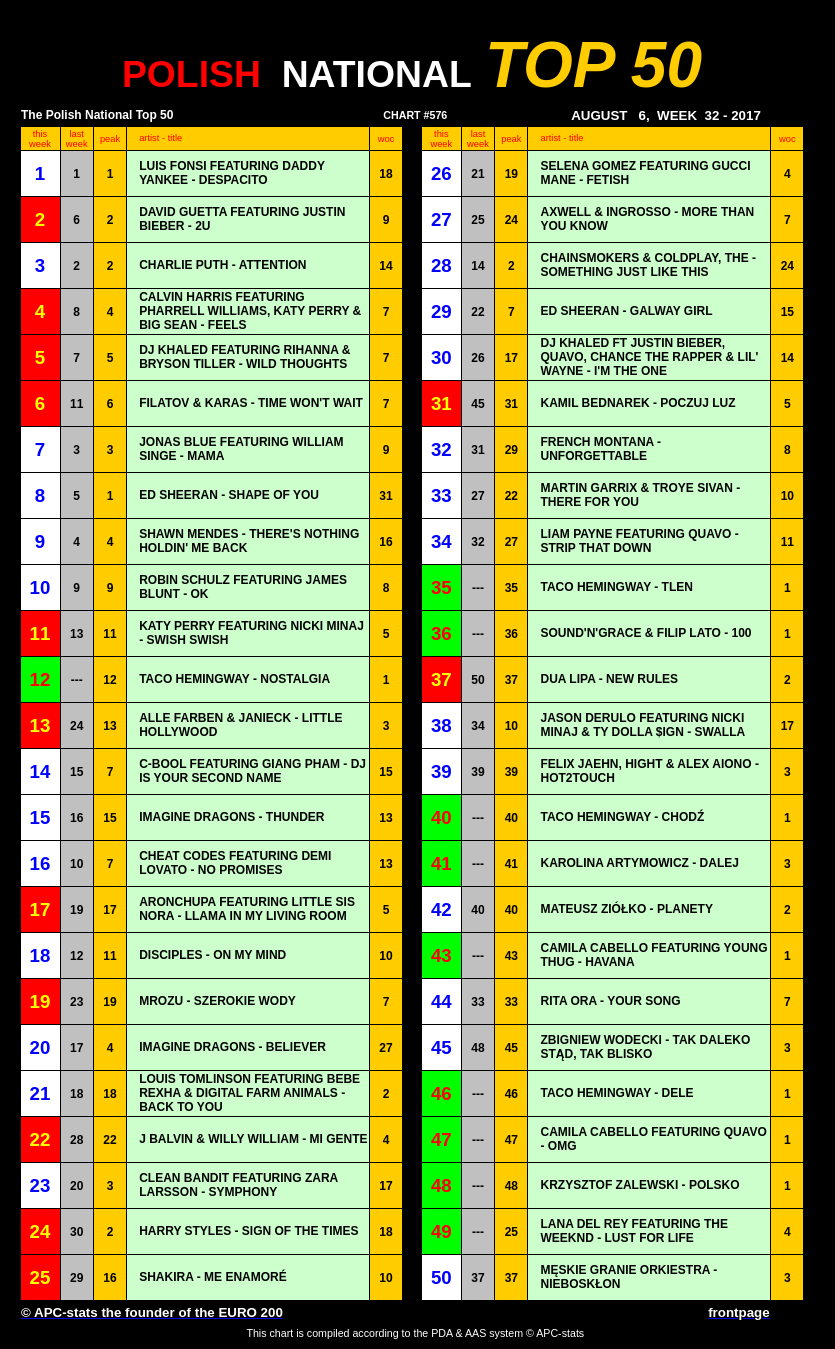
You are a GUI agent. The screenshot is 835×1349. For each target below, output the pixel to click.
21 (477, 174)
